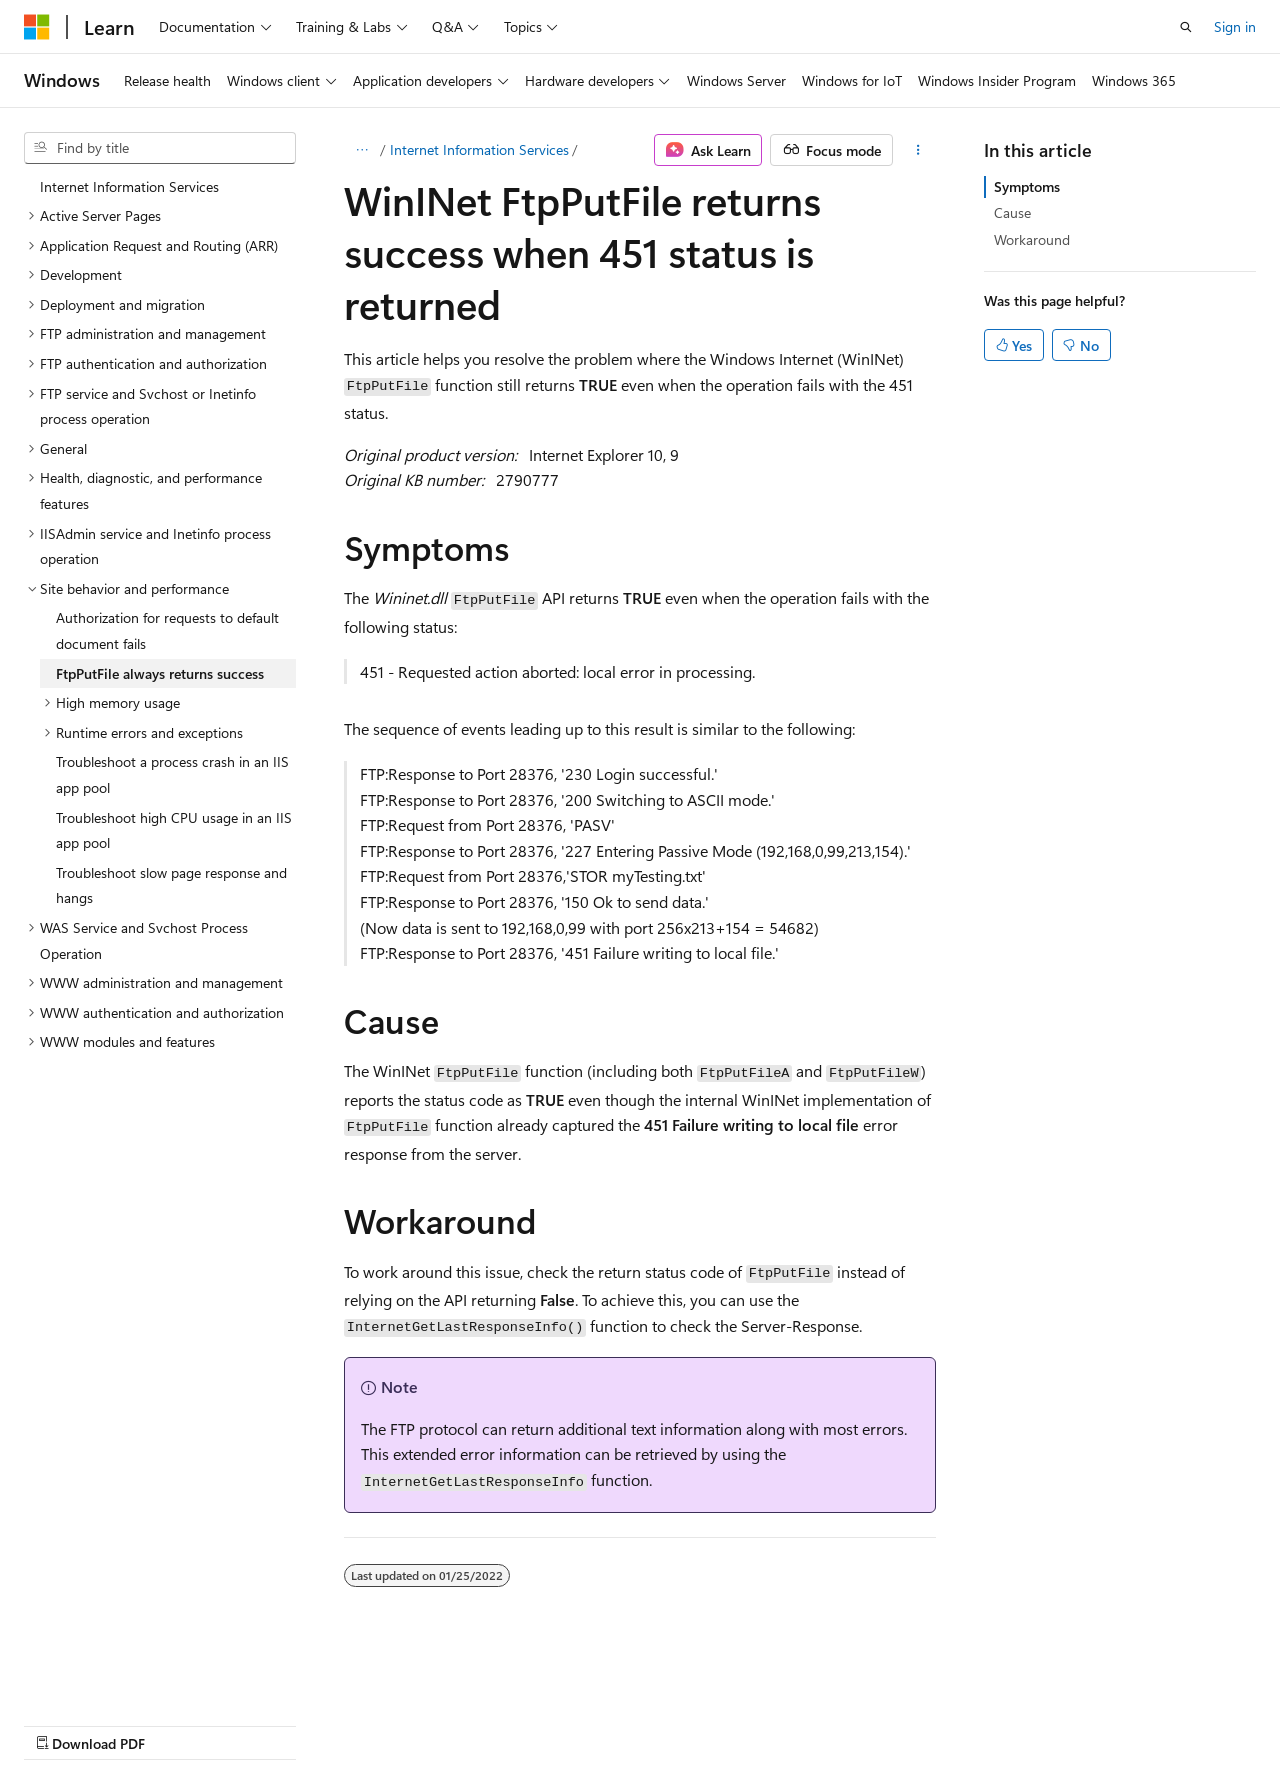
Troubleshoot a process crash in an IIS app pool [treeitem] (172, 774)
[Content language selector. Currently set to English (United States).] (115, 1676)
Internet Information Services (479, 149)
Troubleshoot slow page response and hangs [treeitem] (171, 885)
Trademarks (635, 1724)
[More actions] (918, 150)
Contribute (358, 1724)
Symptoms (1027, 186)
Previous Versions (181, 1724)
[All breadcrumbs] (361, 150)
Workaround (1032, 239)
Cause (1012, 212)
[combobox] (160, 148)
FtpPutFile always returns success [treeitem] (160, 673)
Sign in (1235, 26)
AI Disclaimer (64, 1724)
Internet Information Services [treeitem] (129, 186)
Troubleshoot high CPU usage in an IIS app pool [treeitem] (174, 830)
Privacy (437, 1724)
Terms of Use (536, 1724)
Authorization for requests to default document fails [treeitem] (167, 630)
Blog (272, 1724)
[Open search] (1186, 27)
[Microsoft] (37, 27)
